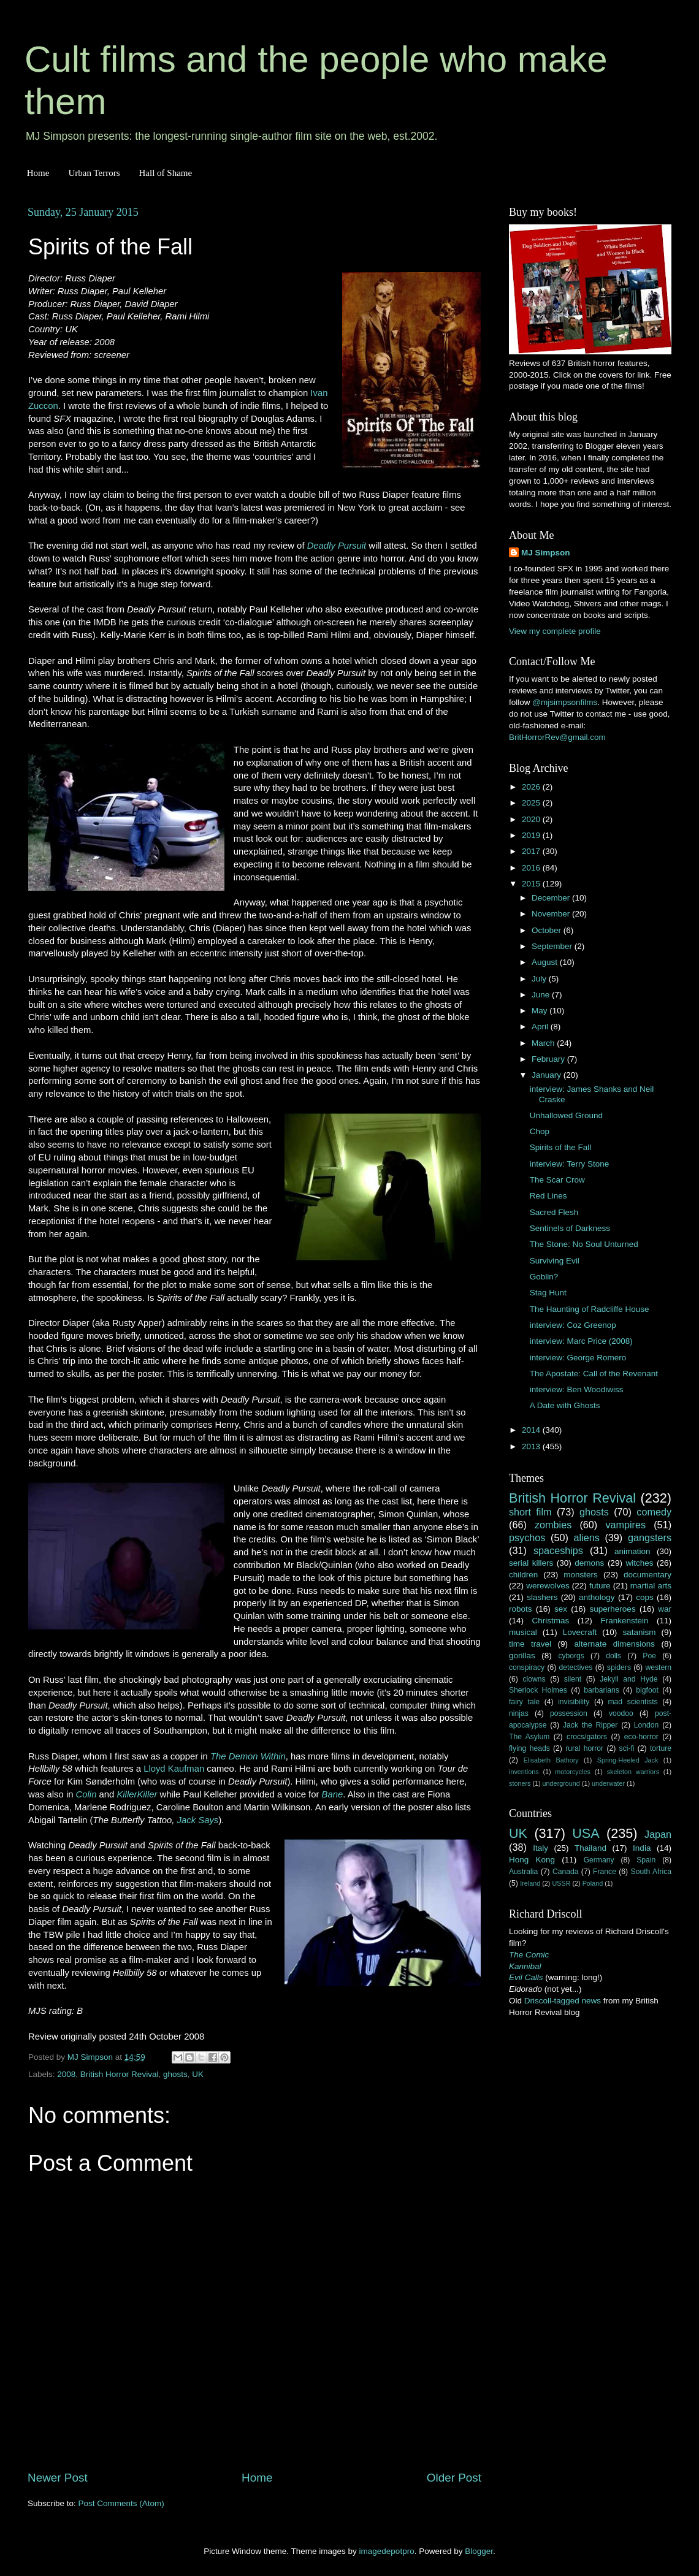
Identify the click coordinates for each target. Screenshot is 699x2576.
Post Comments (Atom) (121, 2503)
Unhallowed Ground (566, 1115)
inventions (524, 1771)
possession (568, 1713)
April (541, 1026)
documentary (647, 1574)
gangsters (649, 1537)
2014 (532, 1430)
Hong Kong (532, 1859)
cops (645, 1597)
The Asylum (529, 1736)
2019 (532, 835)
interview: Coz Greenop (573, 1325)
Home (38, 173)
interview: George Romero (578, 1357)
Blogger (479, 2551)
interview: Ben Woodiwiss (577, 1389)
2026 (532, 786)
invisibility (573, 1702)
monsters (580, 1574)
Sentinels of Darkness (570, 1228)
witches (639, 1563)
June (542, 994)
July (540, 978)
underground (561, 1783)
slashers (542, 1597)
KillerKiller (136, 1794)
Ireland (530, 1883)
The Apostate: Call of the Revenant (594, 1373)
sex (560, 1609)
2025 (532, 802)
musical (523, 1632)
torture (660, 1748)
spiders (619, 1667)
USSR (561, 1883)
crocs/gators (587, 1736)
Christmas (551, 1620)
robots (520, 1609)
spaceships (558, 1550)
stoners (519, 1783)
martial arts (650, 1585)
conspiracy (526, 1667)
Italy (540, 1848)
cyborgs (571, 1656)
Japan (657, 1834)
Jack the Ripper (590, 1725)
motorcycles (572, 1771)
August (546, 962)
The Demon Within (248, 1756)
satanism (638, 1632)
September (553, 946)
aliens (587, 1537)
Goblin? (544, 1276)
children (523, 1574)
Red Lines (548, 1195)
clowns (534, 1679)
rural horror (584, 1748)
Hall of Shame (165, 173)
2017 (532, 851)
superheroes (613, 1609)
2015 (532, 883)
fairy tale (524, 1702)
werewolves (548, 1585)
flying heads (529, 1748)
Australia (523, 1871)
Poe (649, 1656)
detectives (576, 1667)
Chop (539, 1131)
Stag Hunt (548, 1292)
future (600, 1585)
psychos (527, 1537)
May (540, 1010)
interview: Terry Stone (569, 1163)
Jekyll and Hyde (628, 1679)
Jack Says (198, 1820)
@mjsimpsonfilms (564, 702)
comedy (653, 1511)
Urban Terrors (94, 173)
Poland (592, 1883)
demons (589, 1563)
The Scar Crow (557, 1179)
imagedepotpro (386, 2551)
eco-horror (641, 1736)
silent (572, 1679)
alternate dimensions (615, 1643)
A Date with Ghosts (565, 1405)
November (552, 913)
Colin (86, 1794)
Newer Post (58, 2477)
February (549, 1059)
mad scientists (632, 1702)
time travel (530, 1643)
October (547, 930)
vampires (625, 1524)
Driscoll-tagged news (562, 2000)
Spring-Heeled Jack (628, 1760)
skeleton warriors (633, 1771)
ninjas (519, 1713)
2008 (66, 2074)
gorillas (522, 1655)
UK (198, 2074)
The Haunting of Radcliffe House (589, 1309)
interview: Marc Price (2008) (581, 1341)
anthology (597, 1597)
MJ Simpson (545, 552)
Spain (645, 1860)
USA (585, 1833)
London (646, 1725)
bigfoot (647, 1690)
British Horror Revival (119, 2074)
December (552, 897)
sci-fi (627, 1748)
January (547, 1075)
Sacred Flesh (554, 1212)
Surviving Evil (554, 1260)
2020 (532, 819)
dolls (613, 1656)
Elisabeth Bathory (551, 1760)
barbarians (601, 1690)
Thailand (590, 1848)
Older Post (454, 2477)
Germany (599, 1860)
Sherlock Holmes (538, 1690)
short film (530, 1511)
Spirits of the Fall (561, 1147)
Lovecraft (580, 1632)
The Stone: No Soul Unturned (584, 1244)
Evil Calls (526, 1977)
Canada (565, 1871)
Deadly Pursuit (337, 546)
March (544, 1043)
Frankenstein (624, 1620)
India (642, 1848)
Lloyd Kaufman (173, 1769)
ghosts (175, 2074)
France (604, 1871)
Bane (332, 1794)
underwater (608, 1783)
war (664, 1609)
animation (632, 1551)
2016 (532, 867)
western (659, 1667)
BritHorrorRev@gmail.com (557, 737)
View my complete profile (555, 631)
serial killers (531, 1563)
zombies (553, 1524)
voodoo (621, 1713)
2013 (532, 1446)
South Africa (651, 1871)
